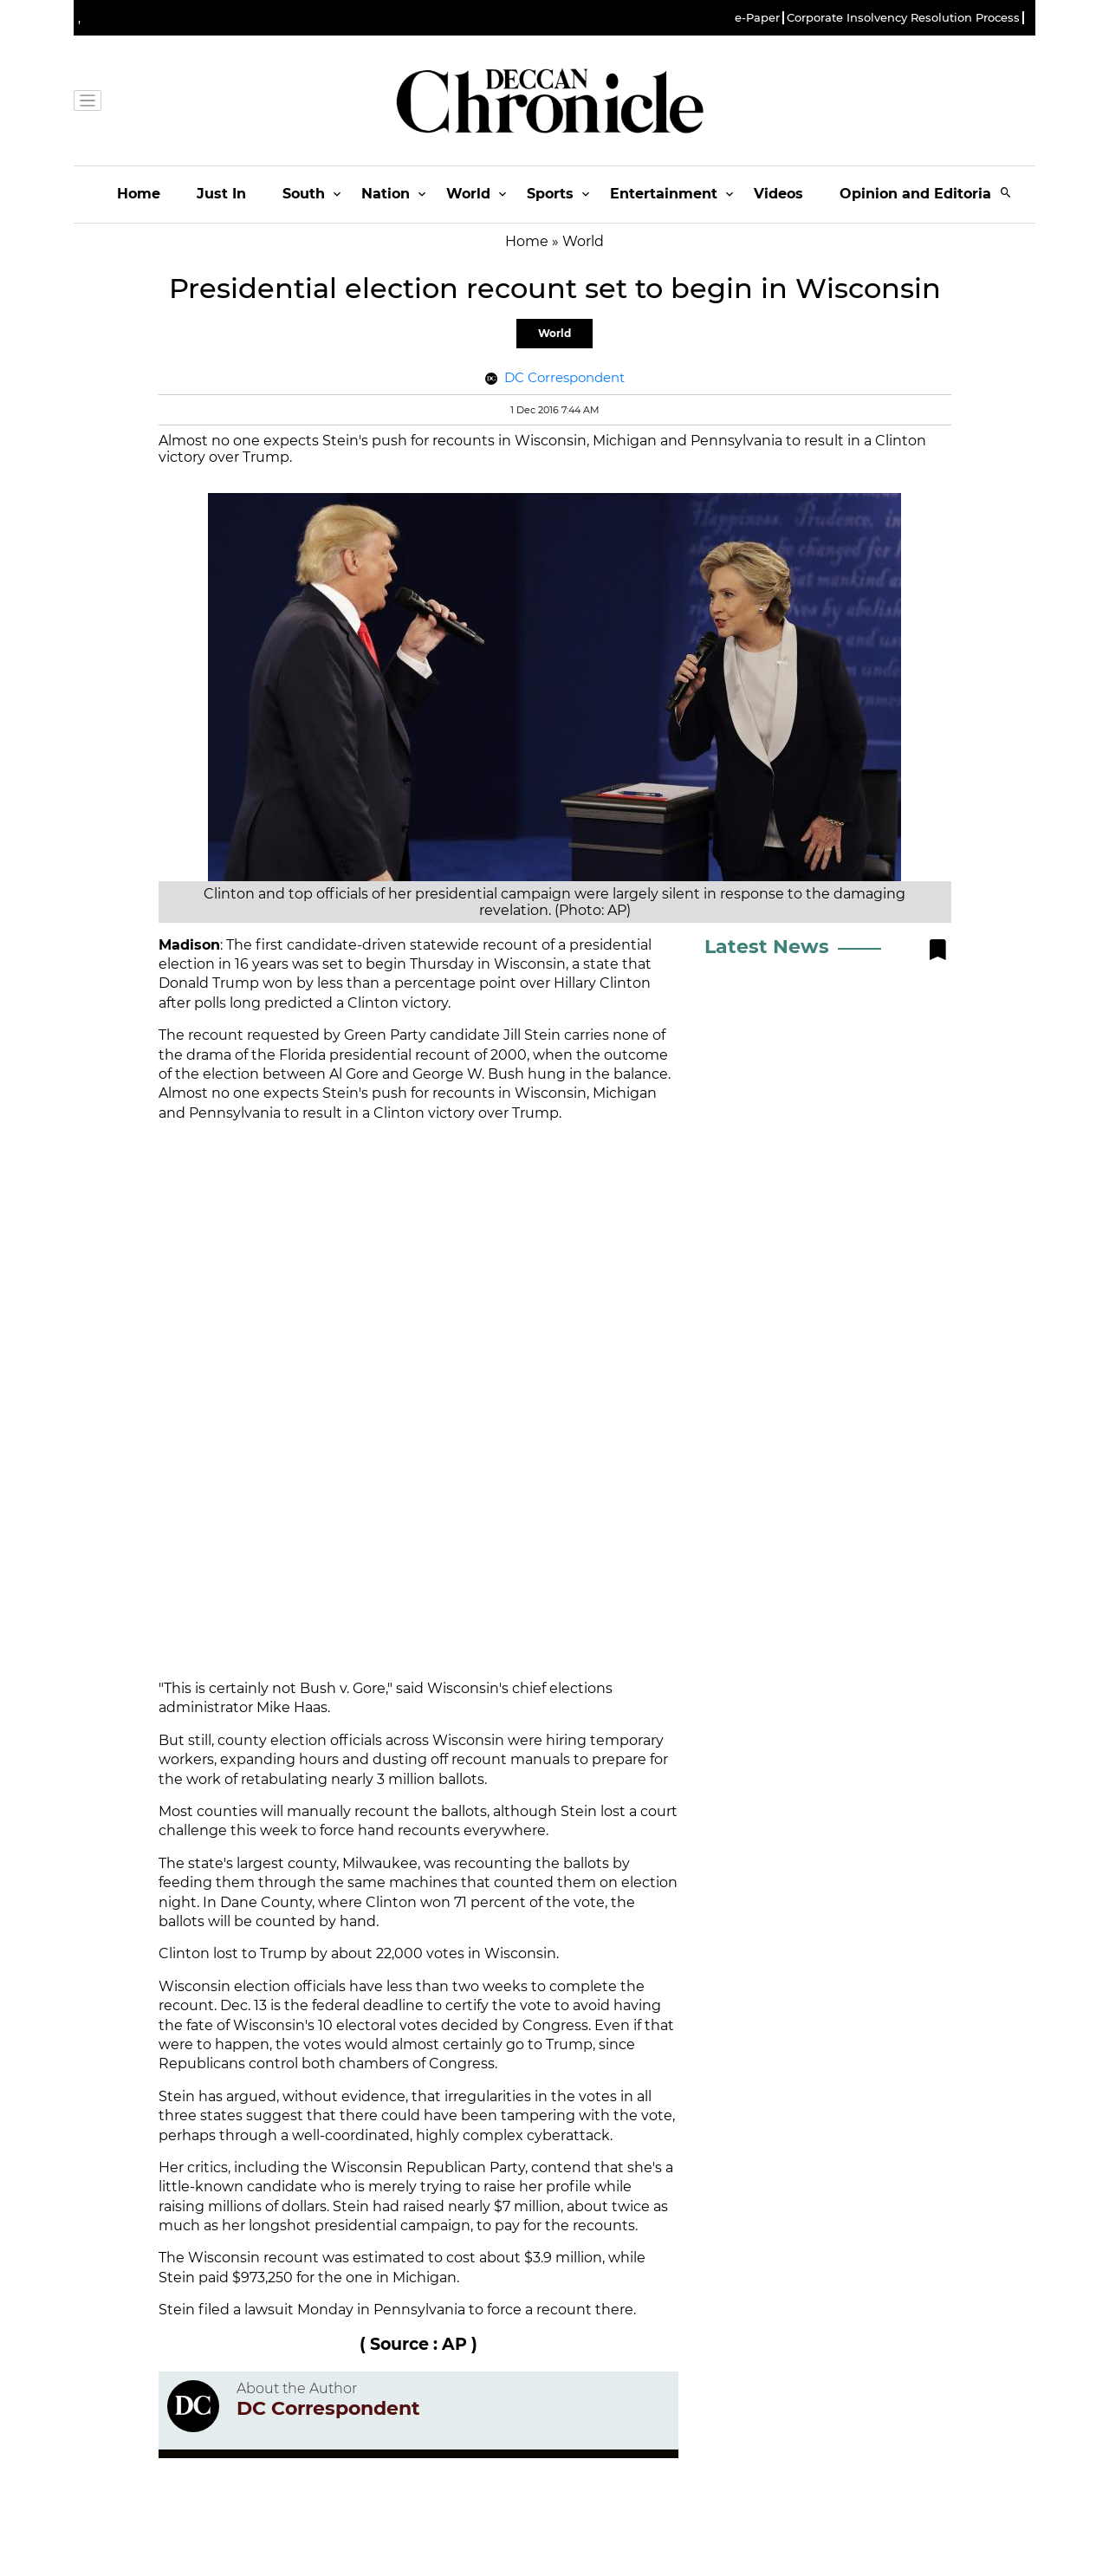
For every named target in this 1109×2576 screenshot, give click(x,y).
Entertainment (663, 193)
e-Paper (757, 17)
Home (138, 193)
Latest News (766, 946)
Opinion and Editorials (921, 193)
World (468, 193)
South (303, 193)
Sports (550, 193)
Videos (778, 193)
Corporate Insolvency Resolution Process (903, 17)
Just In (221, 193)
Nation (385, 193)
